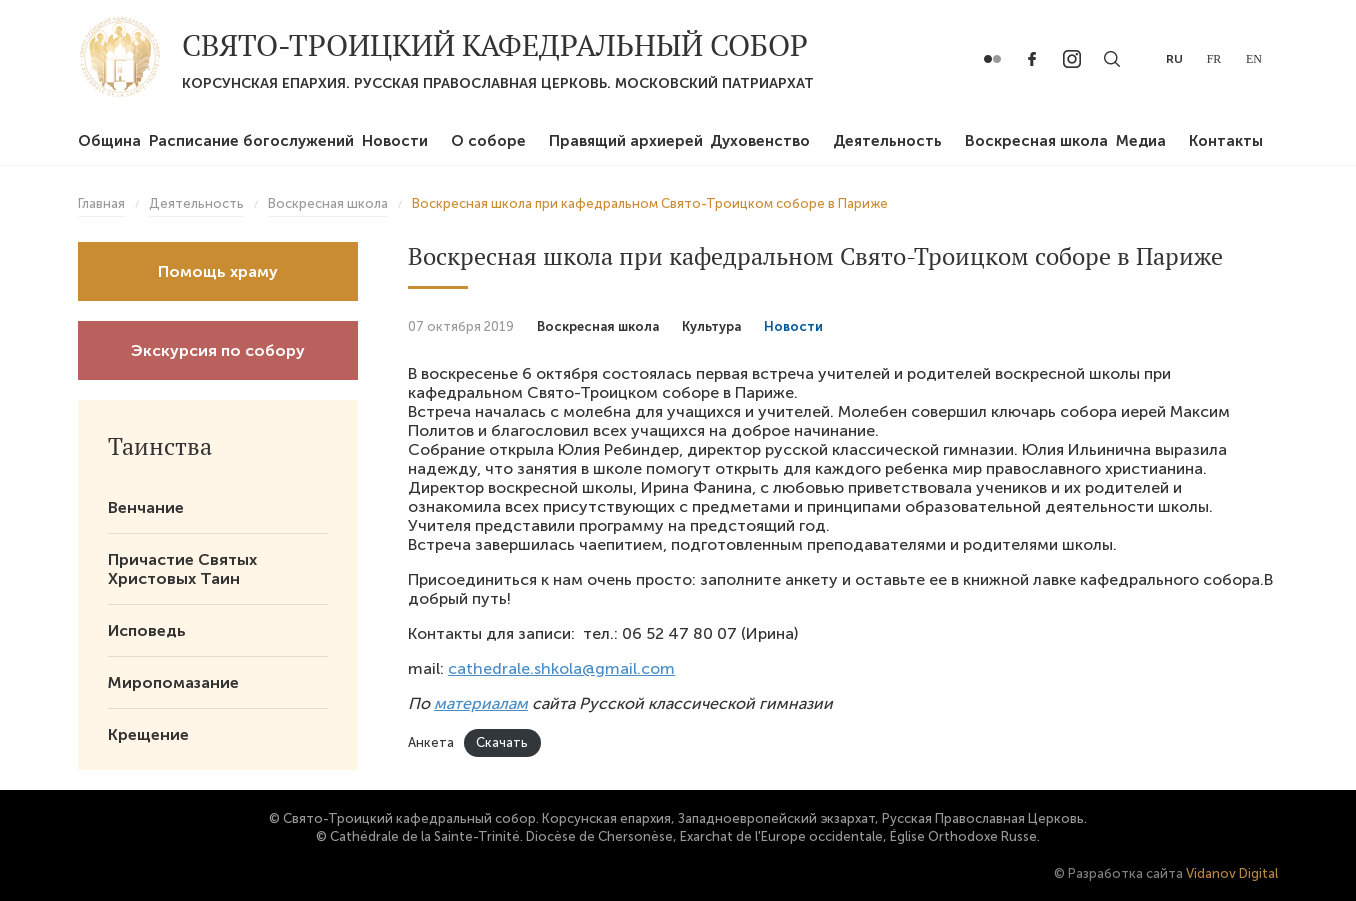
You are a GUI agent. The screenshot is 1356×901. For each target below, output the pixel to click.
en (1254, 59)
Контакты (1226, 141)
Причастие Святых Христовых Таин (182, 569)
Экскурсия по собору (218, 350)
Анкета (431, 742)
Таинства (160, 446)
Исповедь (147, 630)
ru (1174, 59)
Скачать (502, 742)
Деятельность (887, 141)
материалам (481, 703)
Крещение (148, 734)
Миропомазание (173, 682)
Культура (711, 326)
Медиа (1141, 141)
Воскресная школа (1036, 141)
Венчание (146, 507)
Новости (395, 141)
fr (1214, 59)
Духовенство (760, 141)
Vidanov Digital (1232, 873)
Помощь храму (218, 271)
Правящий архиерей (626, 141)
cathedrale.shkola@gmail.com (561, 668)
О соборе (488, 141)
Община (109, 141)
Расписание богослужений (251, 141)
